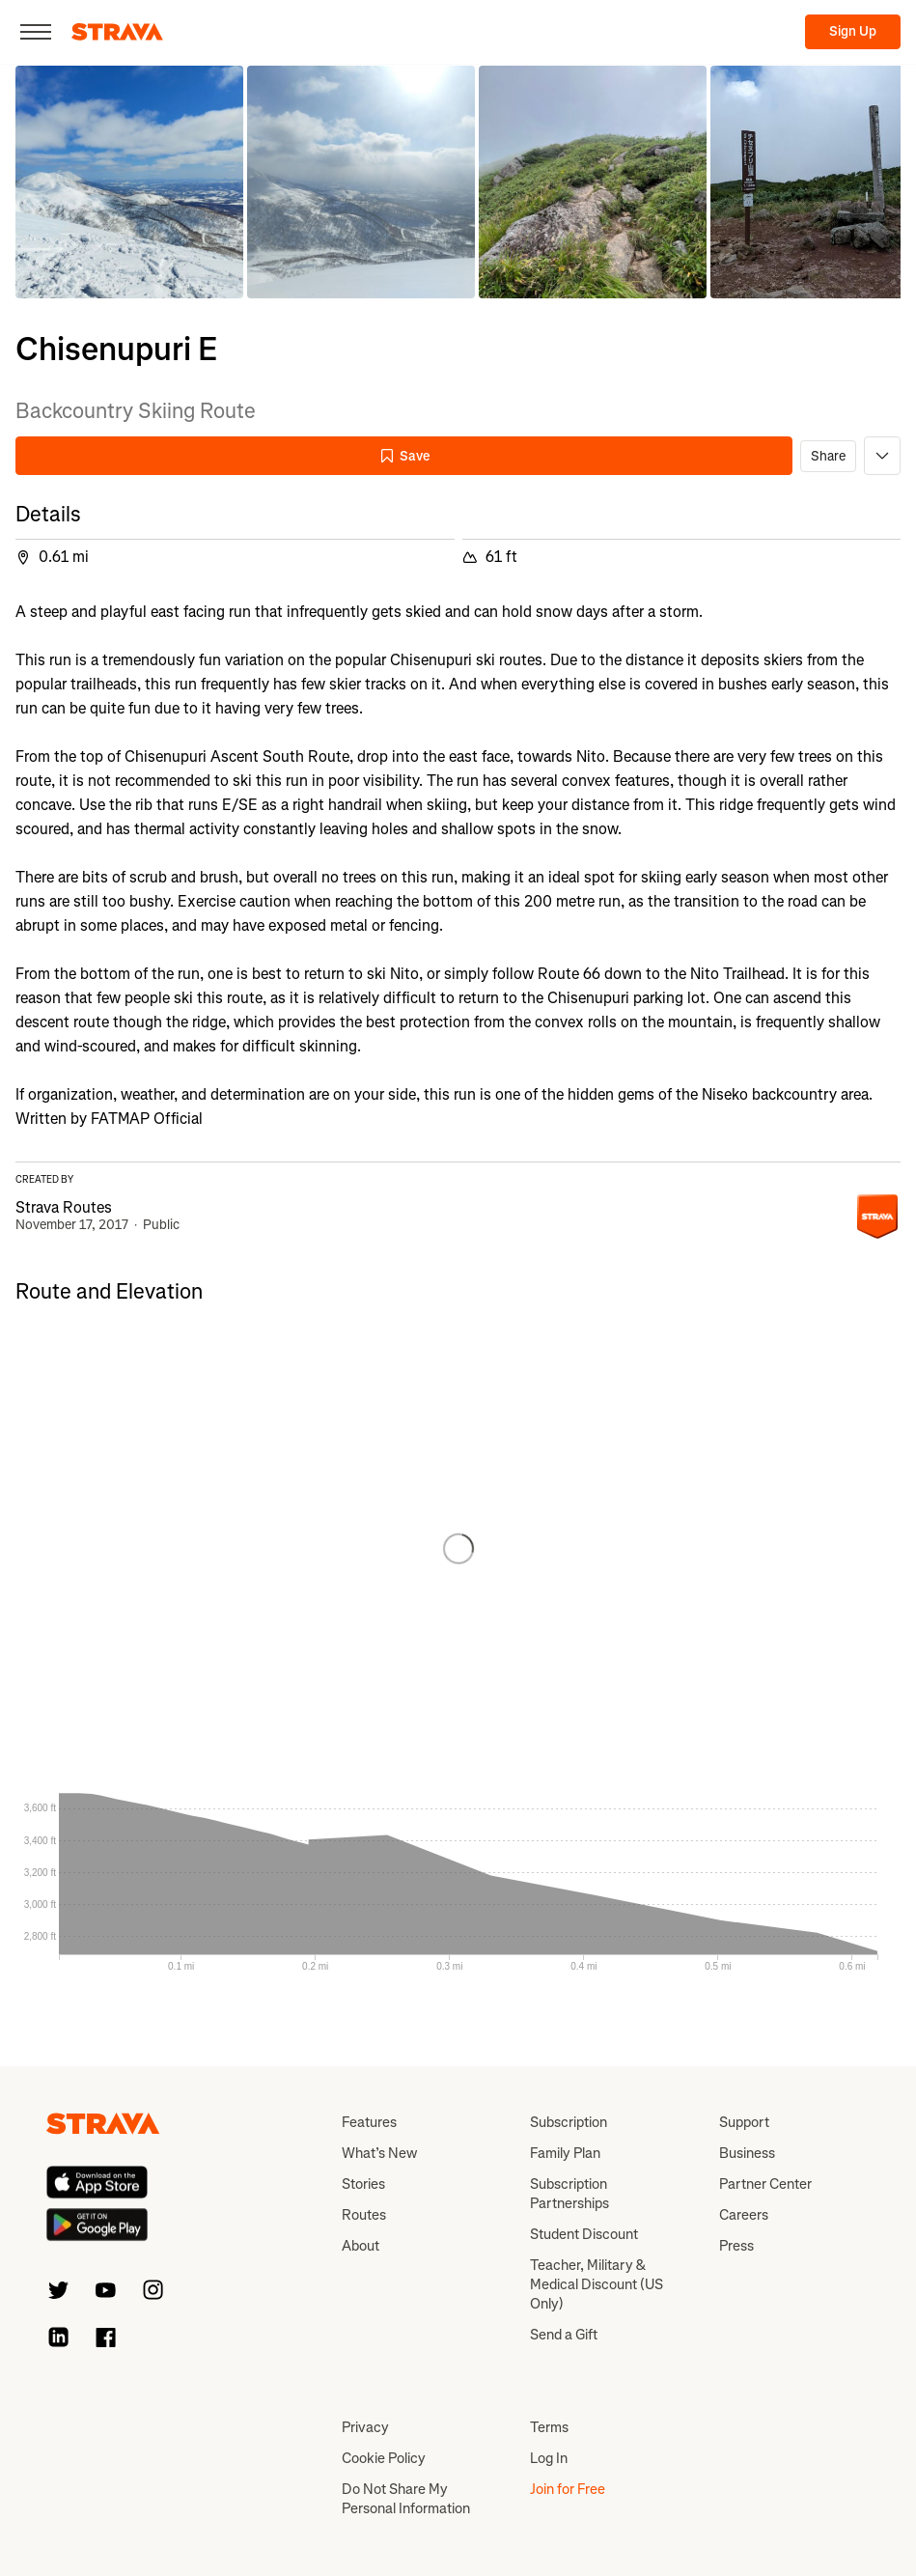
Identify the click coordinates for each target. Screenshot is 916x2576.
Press (736, 2245)
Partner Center (765, 2184)
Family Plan (565, 2153)
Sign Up (852, 31)
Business (747, 2153)
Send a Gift (563, 2334)
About (360, 2245)
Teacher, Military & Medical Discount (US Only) (596, 2284)
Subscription (568, 2122)
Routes (364, 2215)
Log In (549, 2458)
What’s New (379, 2153)
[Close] (35, 32)
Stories (363, 2184)
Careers (743, 2215)
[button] (129, 182)
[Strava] (117, 31)
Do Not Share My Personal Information (406, 2498)
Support (744, 2122)
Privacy (365, 2427)
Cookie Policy (384, 2458)
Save (404, 456)
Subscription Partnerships (569, 2193)
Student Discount (584, 2234)
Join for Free (567, 2489)
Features (369, 2122)
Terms (549, 2427)
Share (828, 456)
